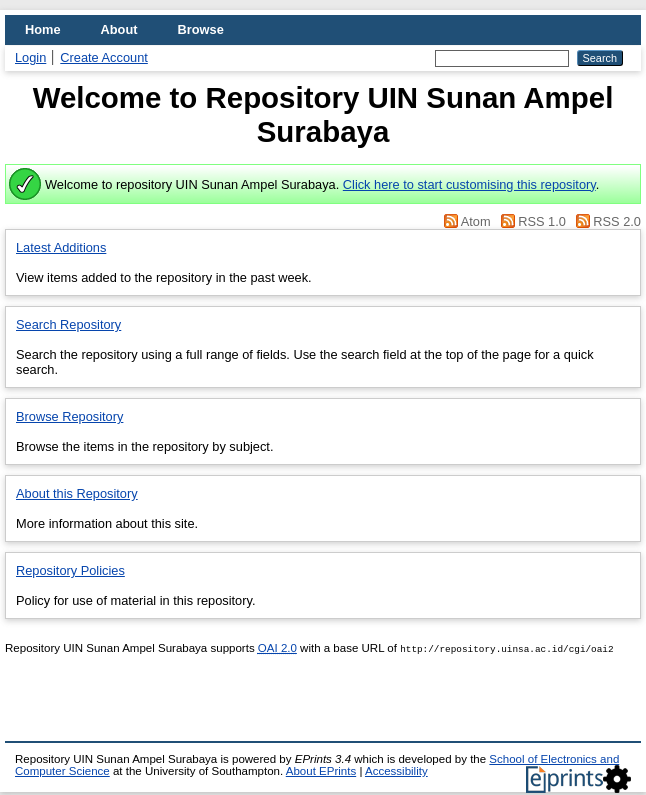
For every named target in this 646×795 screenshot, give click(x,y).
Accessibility (396, 771)
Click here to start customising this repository (469, 184)
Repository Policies (70, 570)
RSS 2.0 (617, 221)
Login (30, 57)
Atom (476, 221)
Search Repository (68, 324)
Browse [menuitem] (201, 29)
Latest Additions (61, 247)
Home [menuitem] (43, 29)
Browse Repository (69, 416)
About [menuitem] (119, 29)
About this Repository (77, 493)
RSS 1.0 (542, 221)
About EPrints (321, 771)
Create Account (104, 57)
